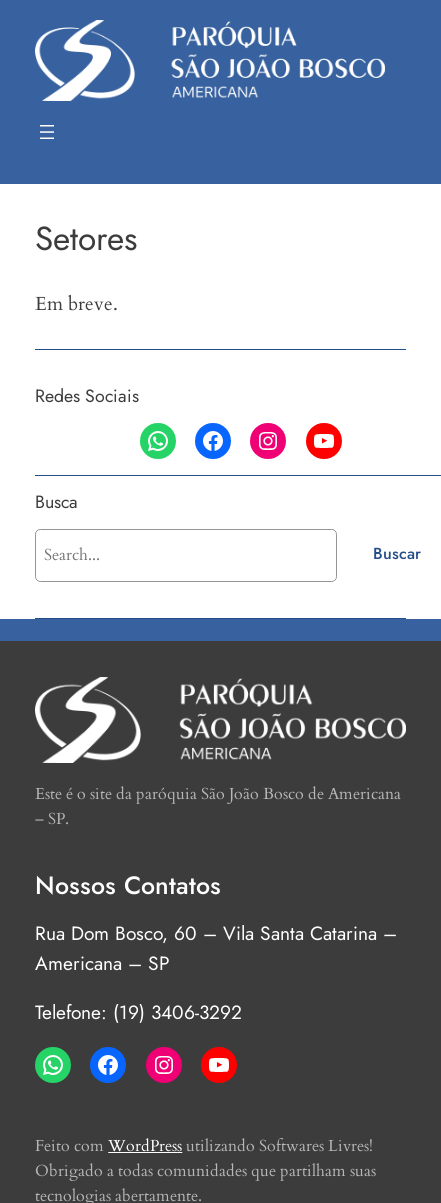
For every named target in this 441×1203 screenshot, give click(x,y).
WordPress (145, 1146)
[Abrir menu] (47, 132)
